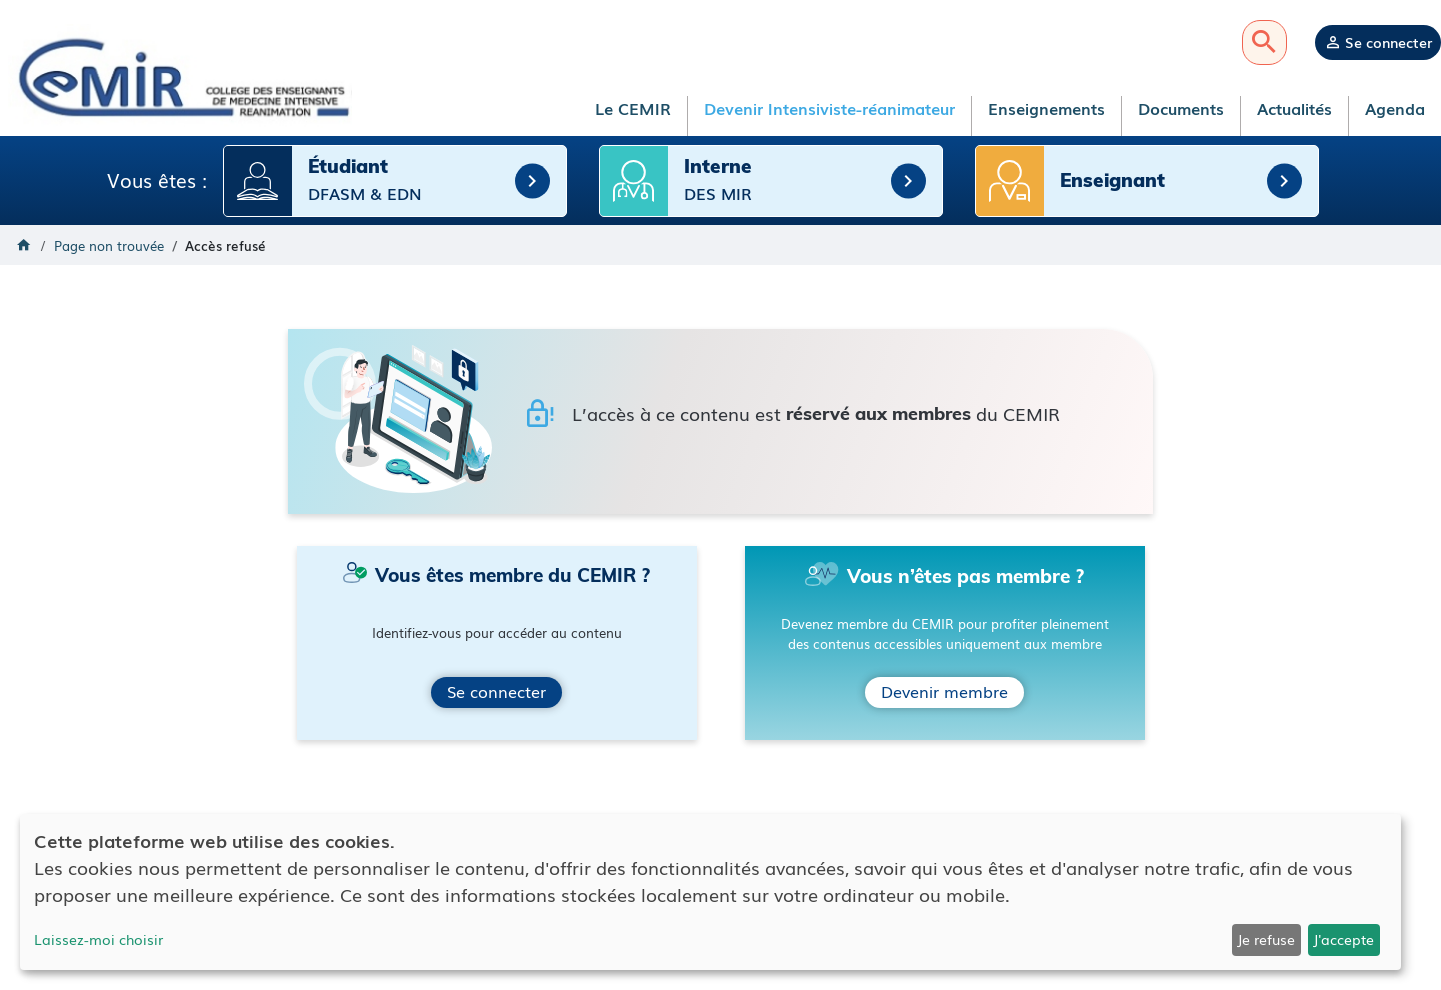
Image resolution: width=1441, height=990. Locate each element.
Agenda (1395, 108)
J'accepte (1343, 939)
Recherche (1264, 42)
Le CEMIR (633, 108)
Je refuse (1266, 939)
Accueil (24, 244)
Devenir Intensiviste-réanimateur (829, 108)
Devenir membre (944, 690)
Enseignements (1046, 108)
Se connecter (1388, 42)
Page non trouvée (109, 244)
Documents (1181, 108)
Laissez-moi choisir (98, 939)
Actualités (1294, 108)
